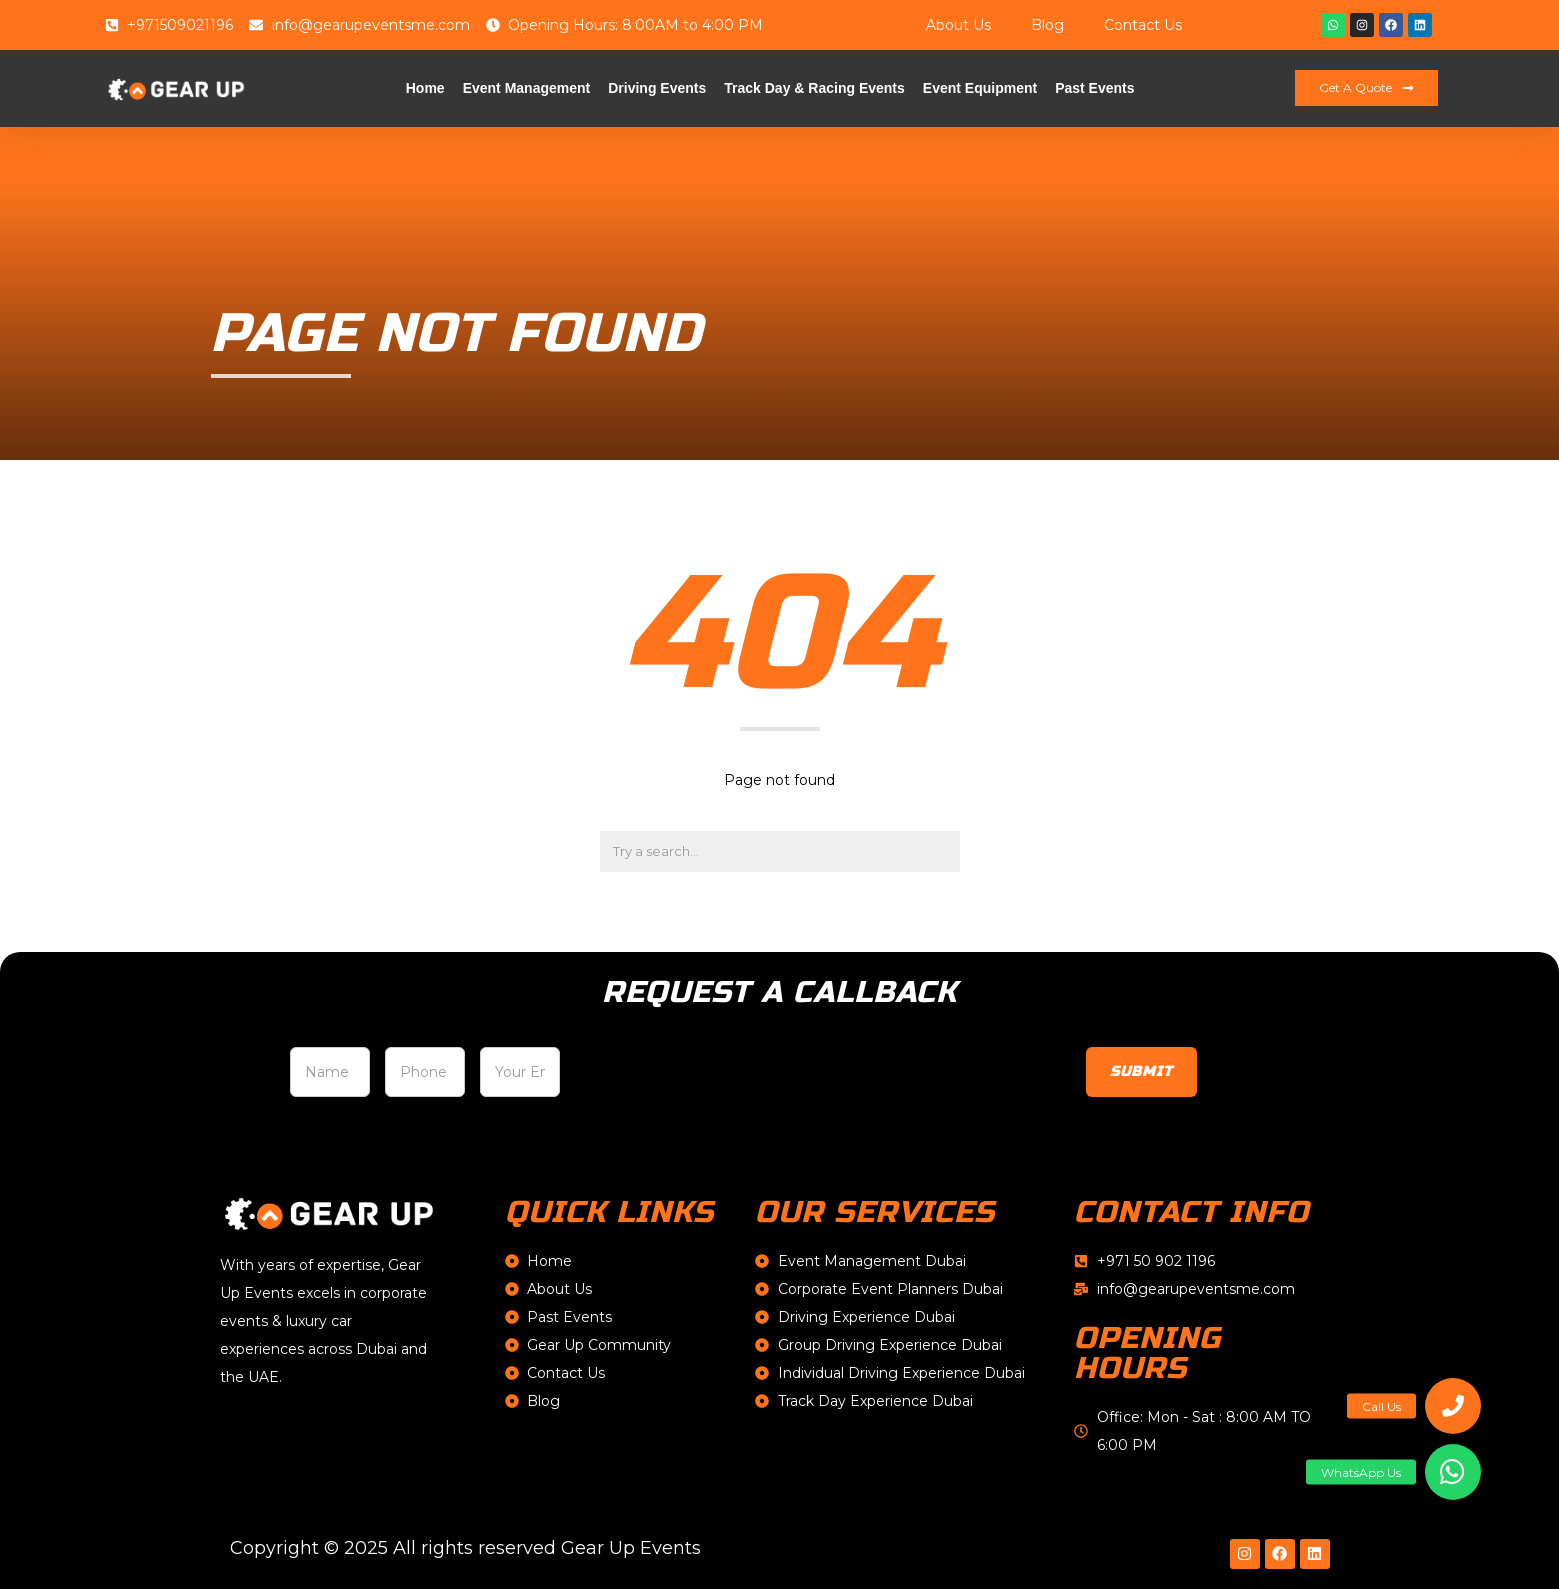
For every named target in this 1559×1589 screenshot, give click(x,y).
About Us (958, 25)
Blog (1047, 25)
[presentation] (727, 1078)
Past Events (1094, 88)
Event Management (527, 88)
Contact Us (1143, 25)
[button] (1453, 1472)
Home (425, 88)
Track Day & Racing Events (814, 88)
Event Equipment (980, 88)
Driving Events (657, 88)
